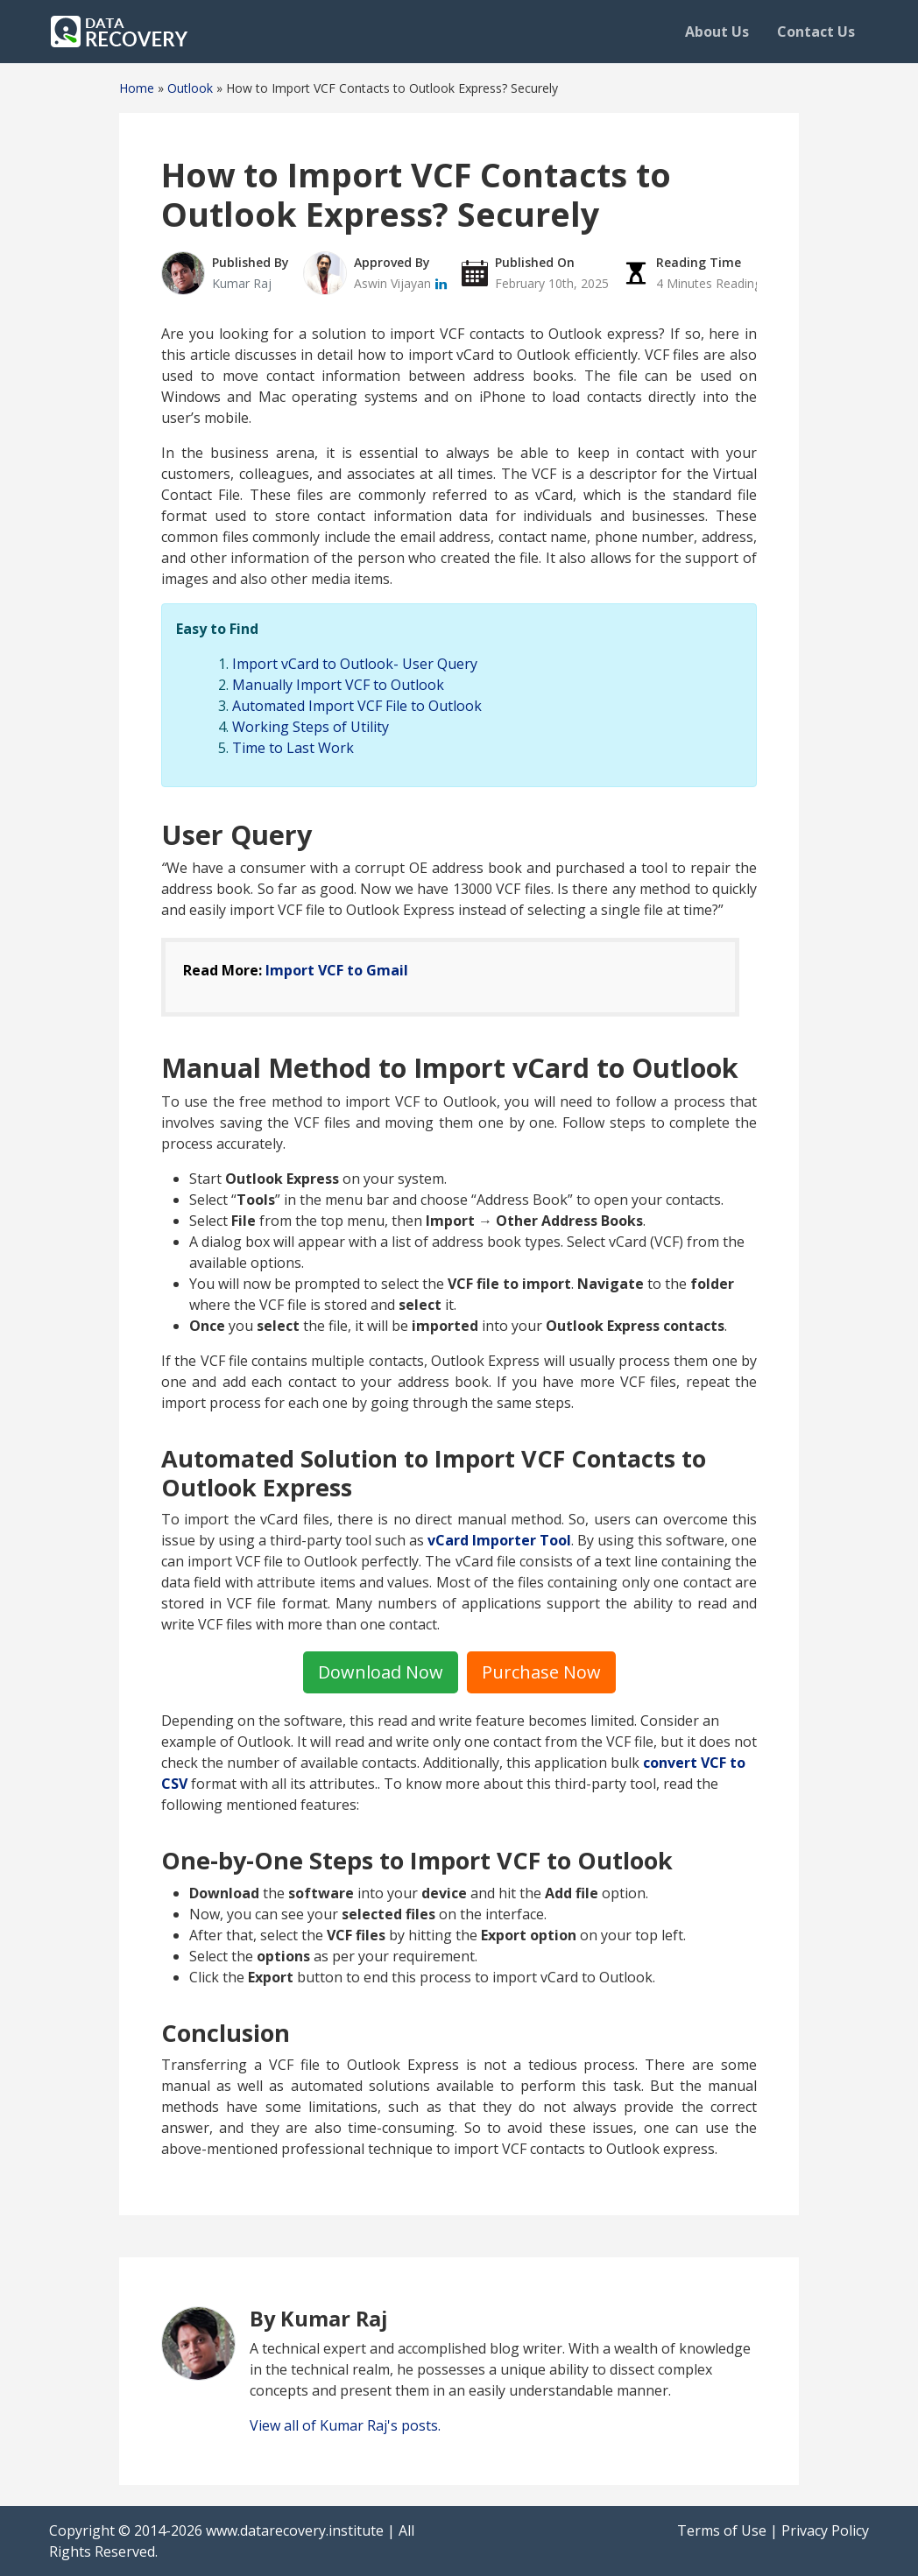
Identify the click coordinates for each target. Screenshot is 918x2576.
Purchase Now (541, 1672)
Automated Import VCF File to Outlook (357, 705)
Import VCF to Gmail (336, 970)
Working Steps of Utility (310, 726)
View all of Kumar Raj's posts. (345, 2425)
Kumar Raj (242, 283)
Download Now (380, 1672)
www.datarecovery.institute (295, 2530)
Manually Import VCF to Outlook (338, 684)
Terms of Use (721, 2530)
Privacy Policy (825, 2530)
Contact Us (816, 31)
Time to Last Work (293, 747)
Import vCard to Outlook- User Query (354, 663)
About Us (717, 31)
